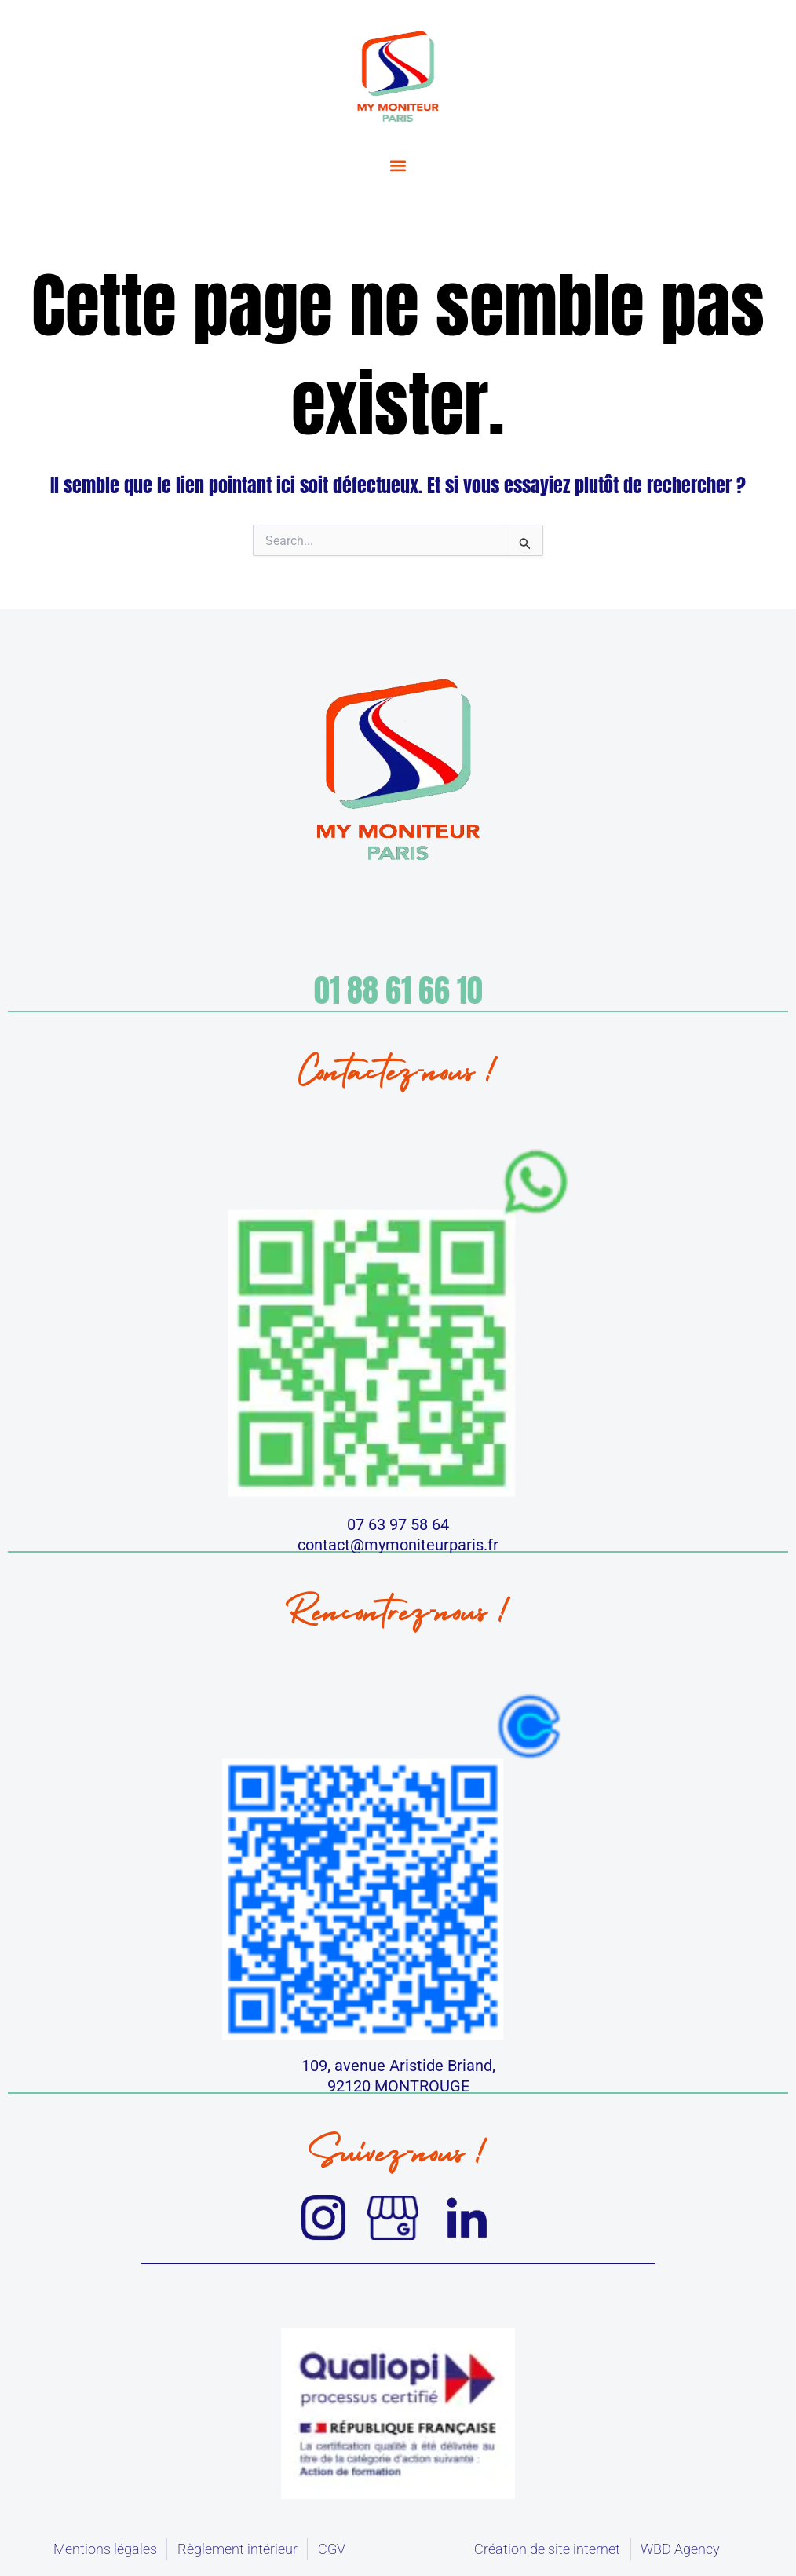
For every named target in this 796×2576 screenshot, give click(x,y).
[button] (398, 166)
